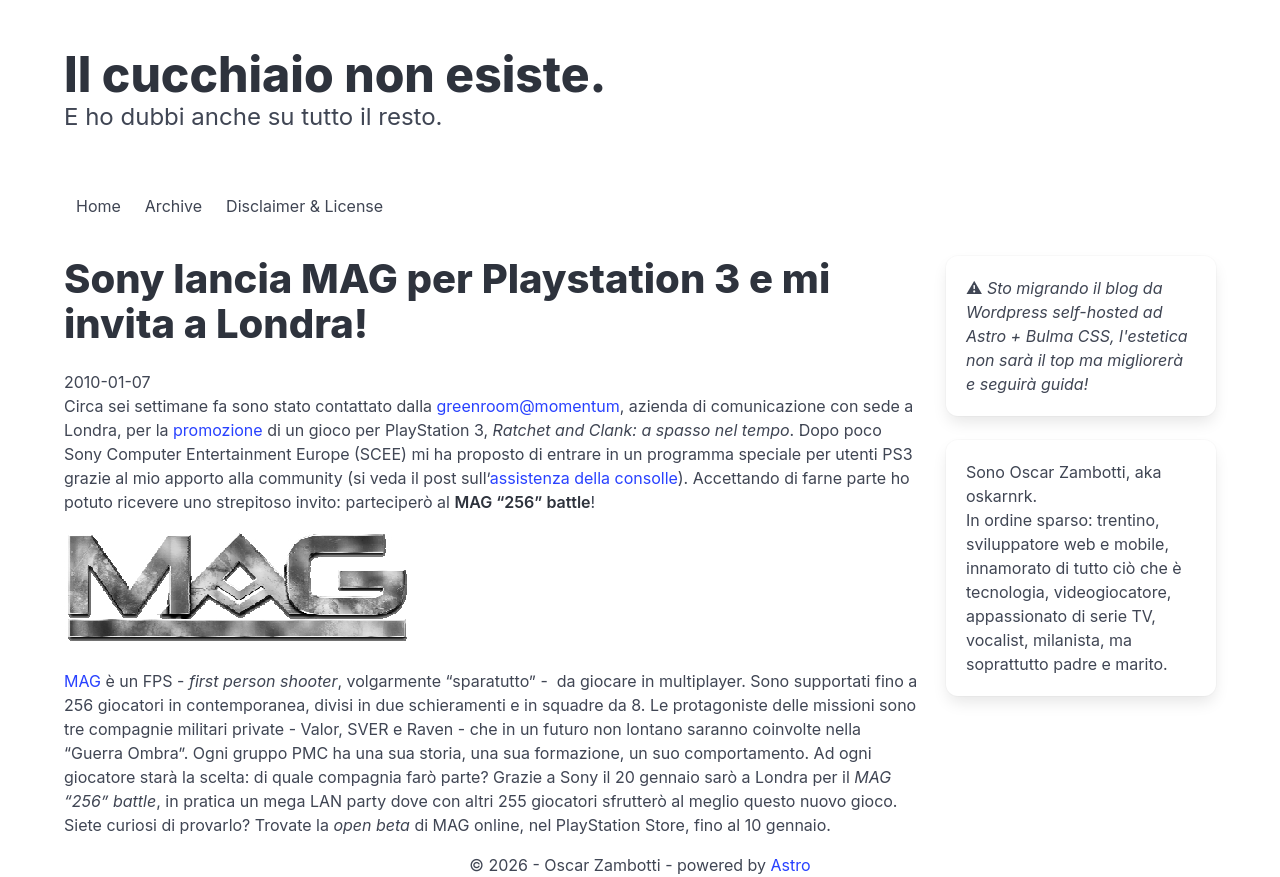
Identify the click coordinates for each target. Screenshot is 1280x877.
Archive (173, 206)
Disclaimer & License (304, 206)
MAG (82, 681)
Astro (791, 865)
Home (98, 206)
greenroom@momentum (528, 406)
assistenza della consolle (584, 478)
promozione (218, 430)
